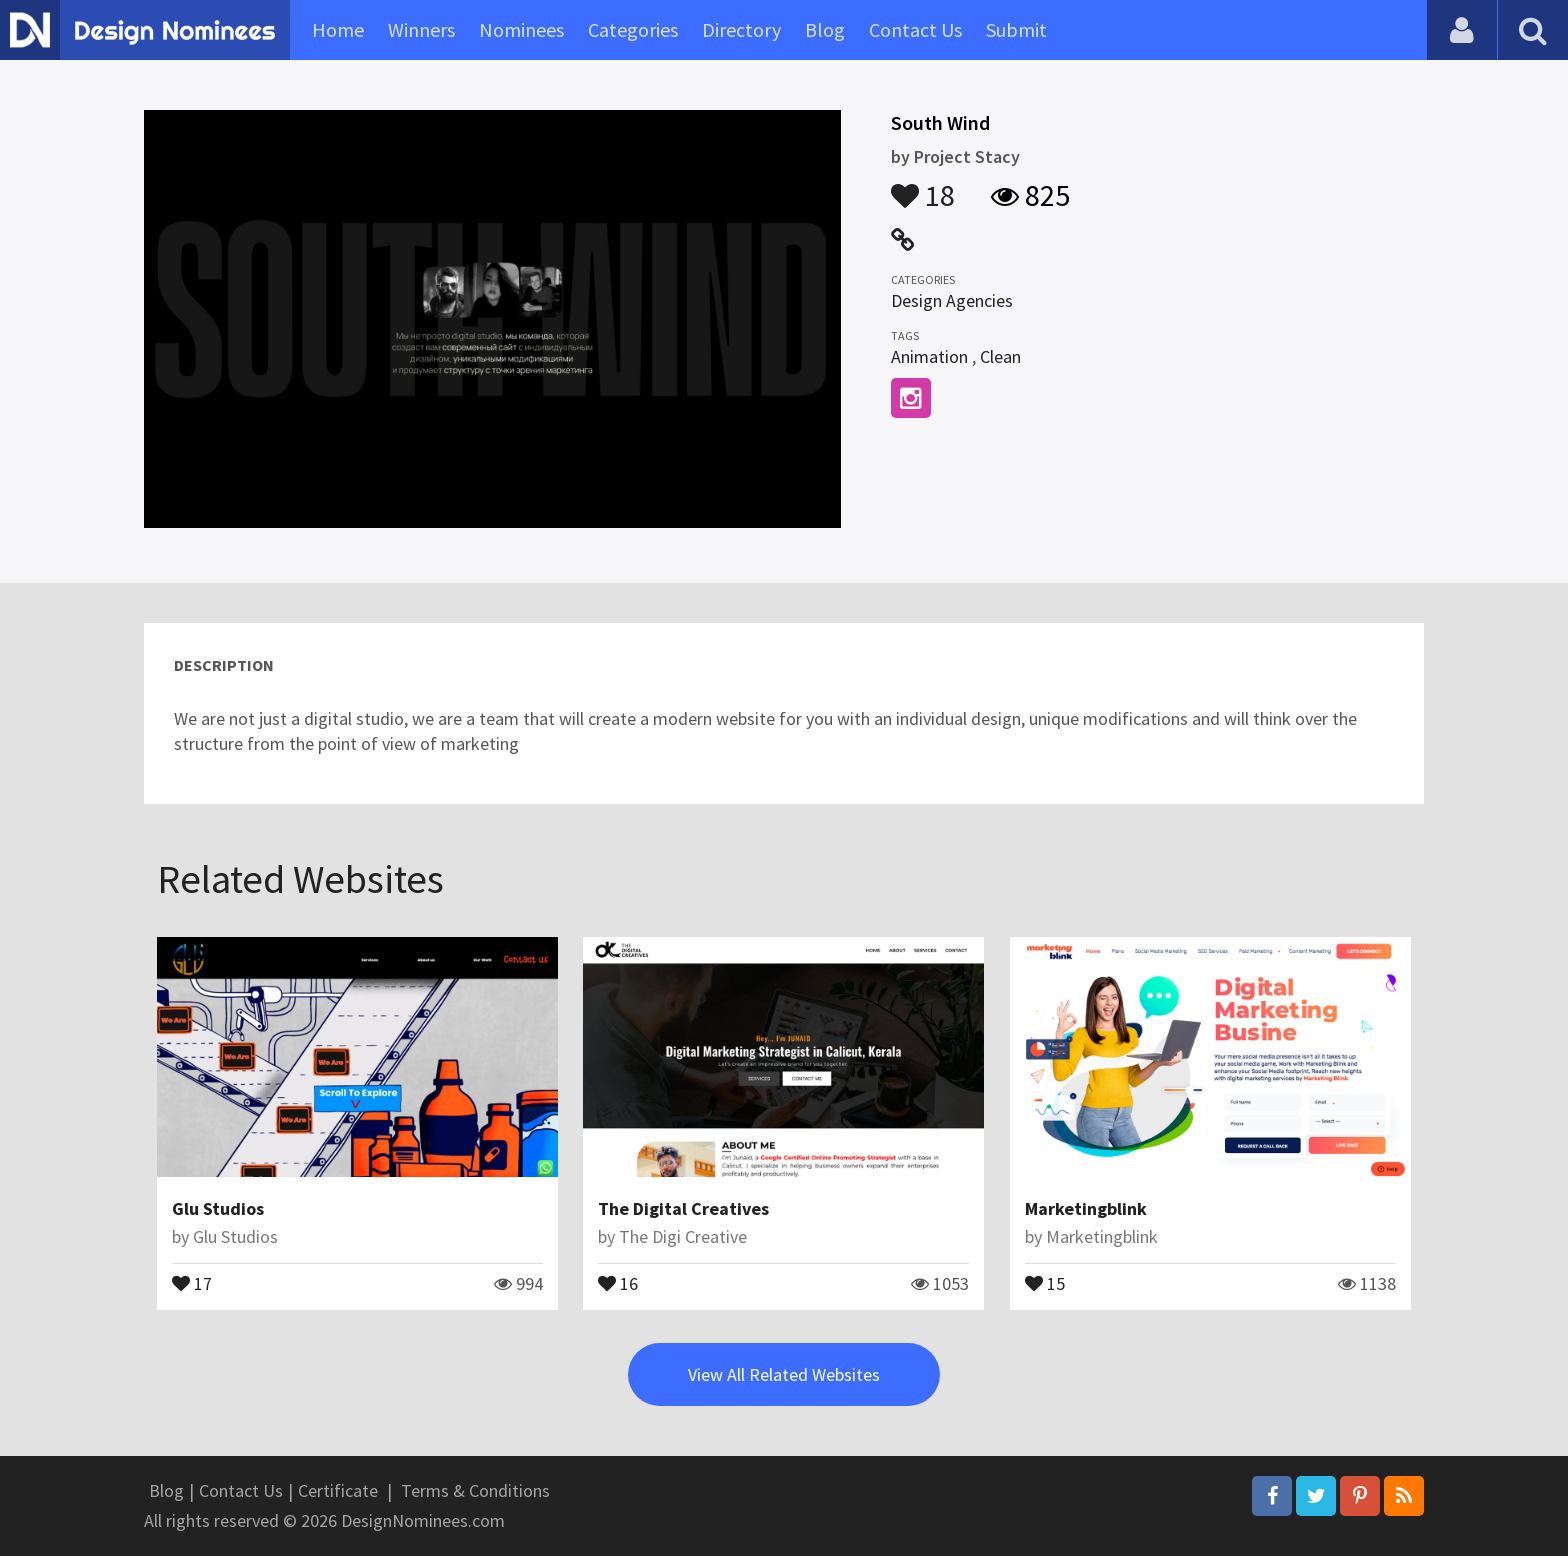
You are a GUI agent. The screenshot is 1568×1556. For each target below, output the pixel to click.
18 (923, 186)
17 (192, 1282)
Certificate (338, 1490)
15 (1045, 1282)
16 (618, 1282)
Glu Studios (218, 1208)
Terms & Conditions (475, 1490)
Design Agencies (952, 300)
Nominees (521, 29)
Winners (421, 29)
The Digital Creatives (683, 1208)
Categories (633, 29)
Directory (741, 29)
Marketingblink (1086, 1208)
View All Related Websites (784, 1374)
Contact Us (915, 29)
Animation (929, 356)
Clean (1000, 356)
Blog (825, 29)
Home (338, 29)
